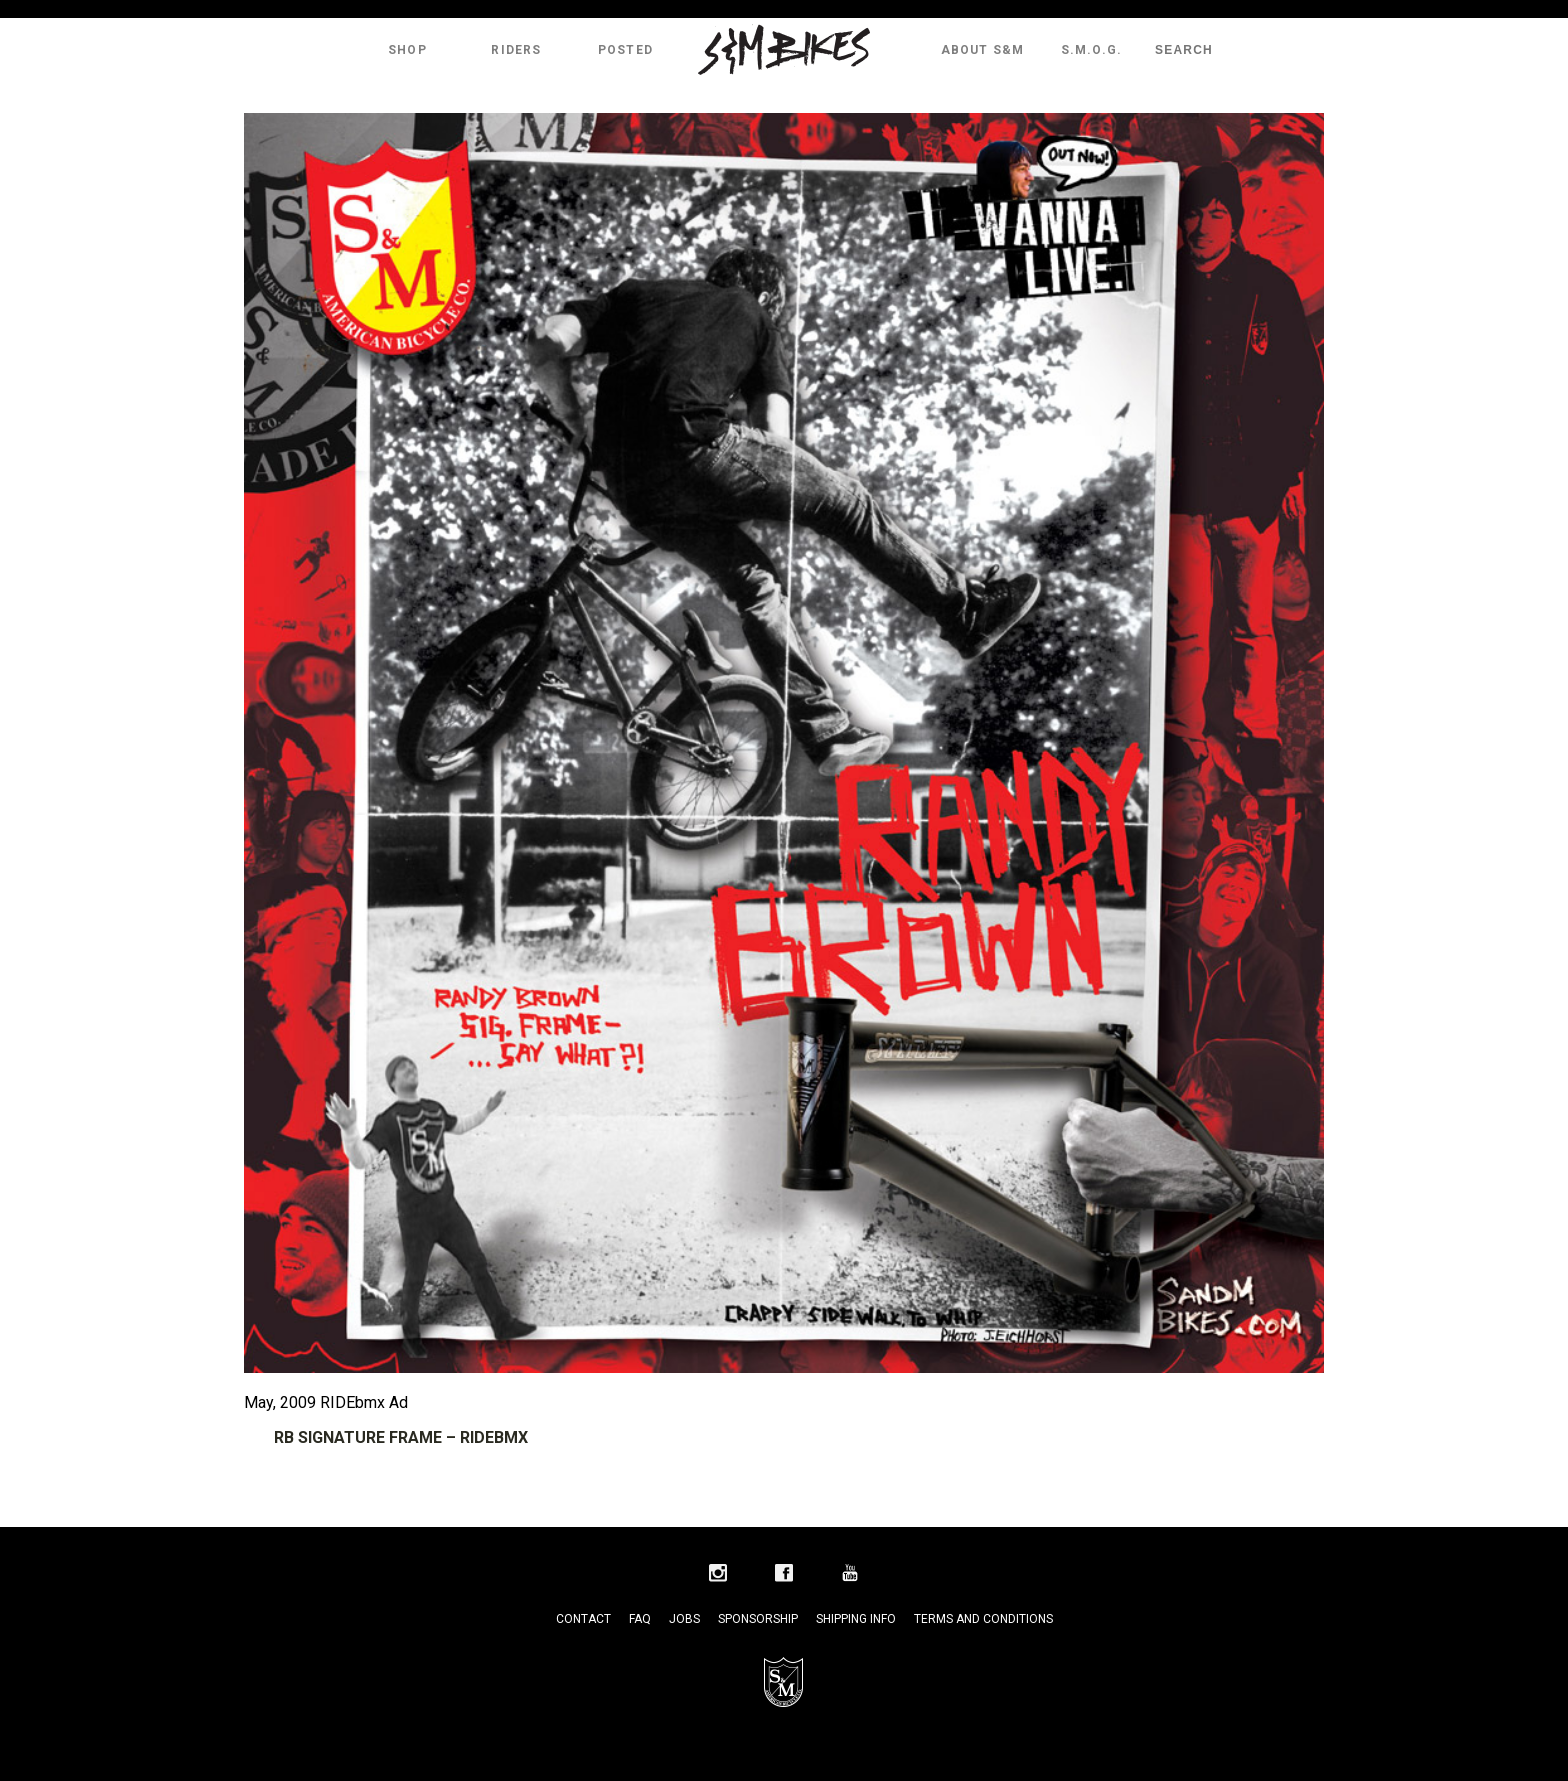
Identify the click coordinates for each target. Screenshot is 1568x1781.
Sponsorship (758, 1619)
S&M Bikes (784, 50)
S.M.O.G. (1092, 50)
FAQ (640, 1619)
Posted (625, 50)
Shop (407, 50)
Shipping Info (856, 1619)
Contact (583, 1619)
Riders (516, 50)
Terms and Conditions (983, 1619)
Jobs (684, 1619)
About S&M (983, 50)
